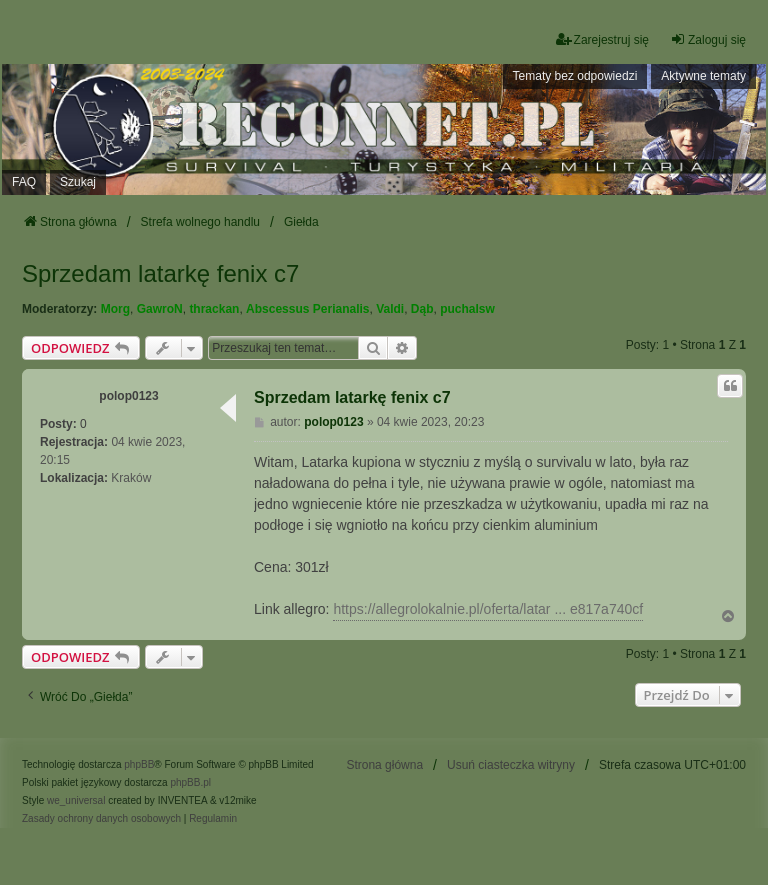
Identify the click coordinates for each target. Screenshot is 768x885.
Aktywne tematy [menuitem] (703, 76)
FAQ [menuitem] (24, 182)
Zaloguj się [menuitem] (708, 39)
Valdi (390, 309)
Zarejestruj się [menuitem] (602, 39)
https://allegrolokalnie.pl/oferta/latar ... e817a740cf (488, 609)
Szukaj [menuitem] (78, 182)
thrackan (214, 309)
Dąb (422, 309)
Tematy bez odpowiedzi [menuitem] (575, 76)
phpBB (139, 764)
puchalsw (467, 309)
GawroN (160, 309)
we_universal (76, 800)
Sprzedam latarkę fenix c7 (160, 273)
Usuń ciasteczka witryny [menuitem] (511, 765)
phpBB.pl (190, 782)
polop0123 (128, 396)
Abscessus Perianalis (307, 309)
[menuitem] (101, 819)
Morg (115, 309)
